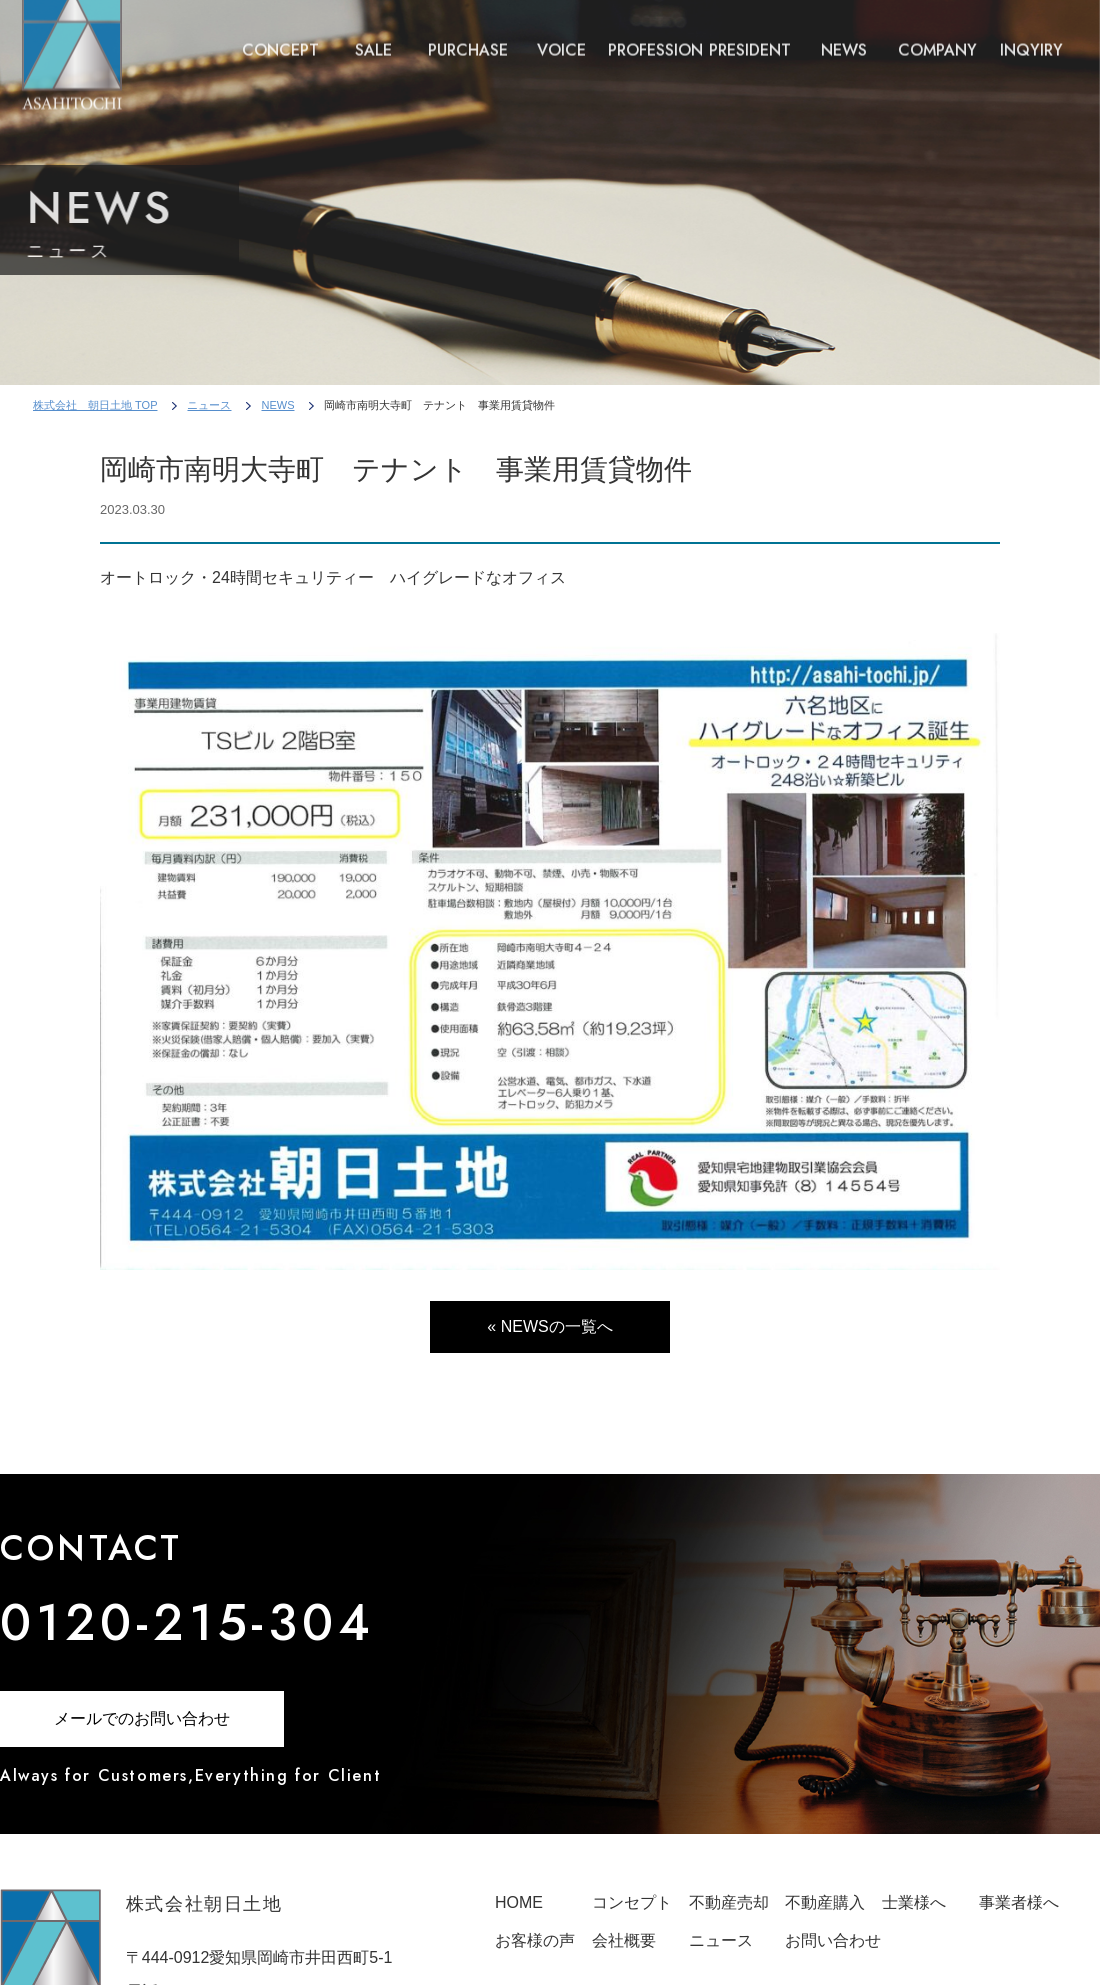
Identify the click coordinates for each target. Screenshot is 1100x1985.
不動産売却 (729, 1902)
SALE (373, 38)
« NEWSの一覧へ (549, 1326)
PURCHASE (468, 38)
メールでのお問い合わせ (142, 1718)
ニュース (209, 405)
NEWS (844, 38)
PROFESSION (655, 38)
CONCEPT (280, 38)
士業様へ (914, 1902)
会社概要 (624, 1940)
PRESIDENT (750, 38)
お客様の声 (535, 1940)
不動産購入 (825, 1902)
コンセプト (632, 1902)
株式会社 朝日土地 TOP (95, 405)
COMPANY (937, 38)
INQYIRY (1031, 38)
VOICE (561, 38)
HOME (519, 1902)
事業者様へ (1019, 1902)
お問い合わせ (833, 1940)
